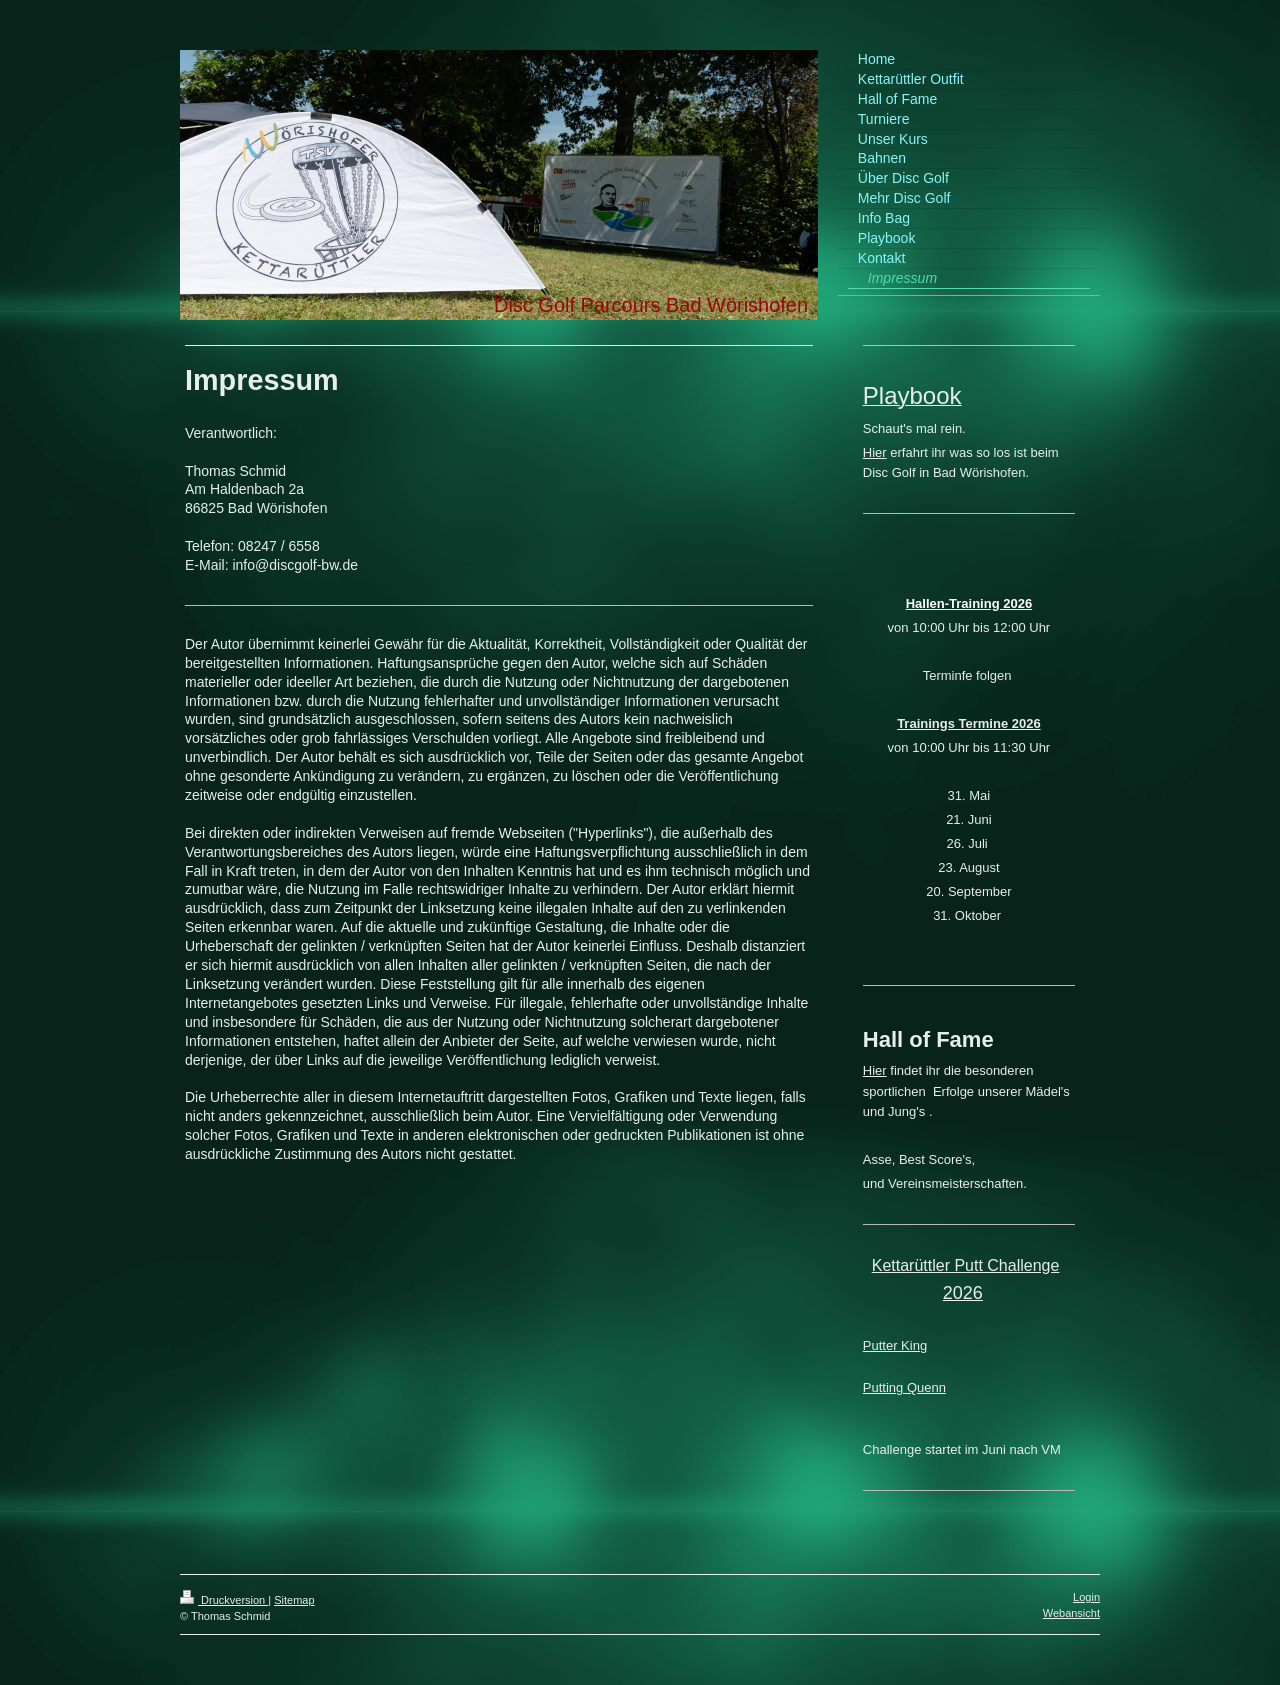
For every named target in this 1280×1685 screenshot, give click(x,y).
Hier (875, 452)
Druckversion (224, 1600)
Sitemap (294, 1600)
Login (1086, 1597)
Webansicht (1071, 1613)
